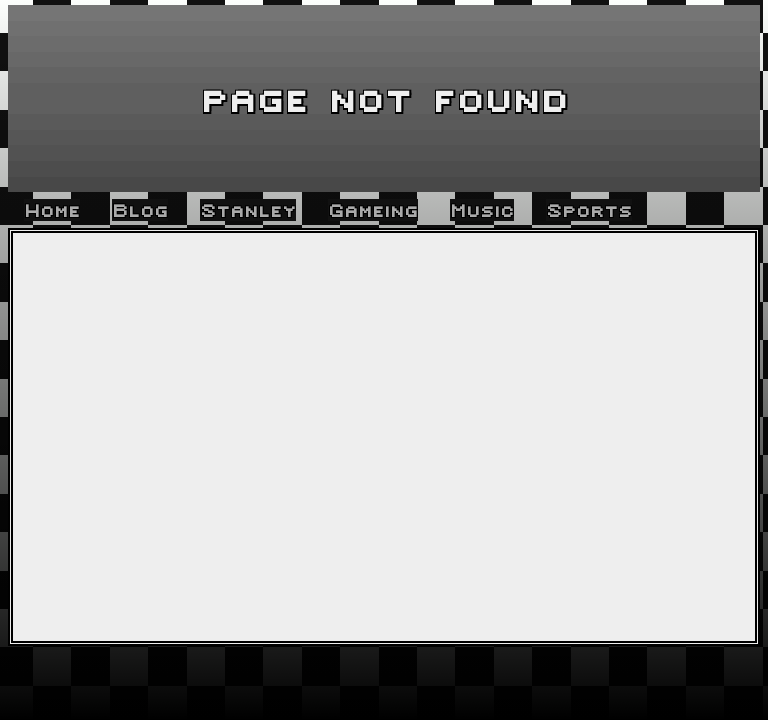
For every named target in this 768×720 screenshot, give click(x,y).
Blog (140, 210)
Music (482, 210)
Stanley (248, 210)
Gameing (373, 210)
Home (52, 210)
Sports (589, 210)
